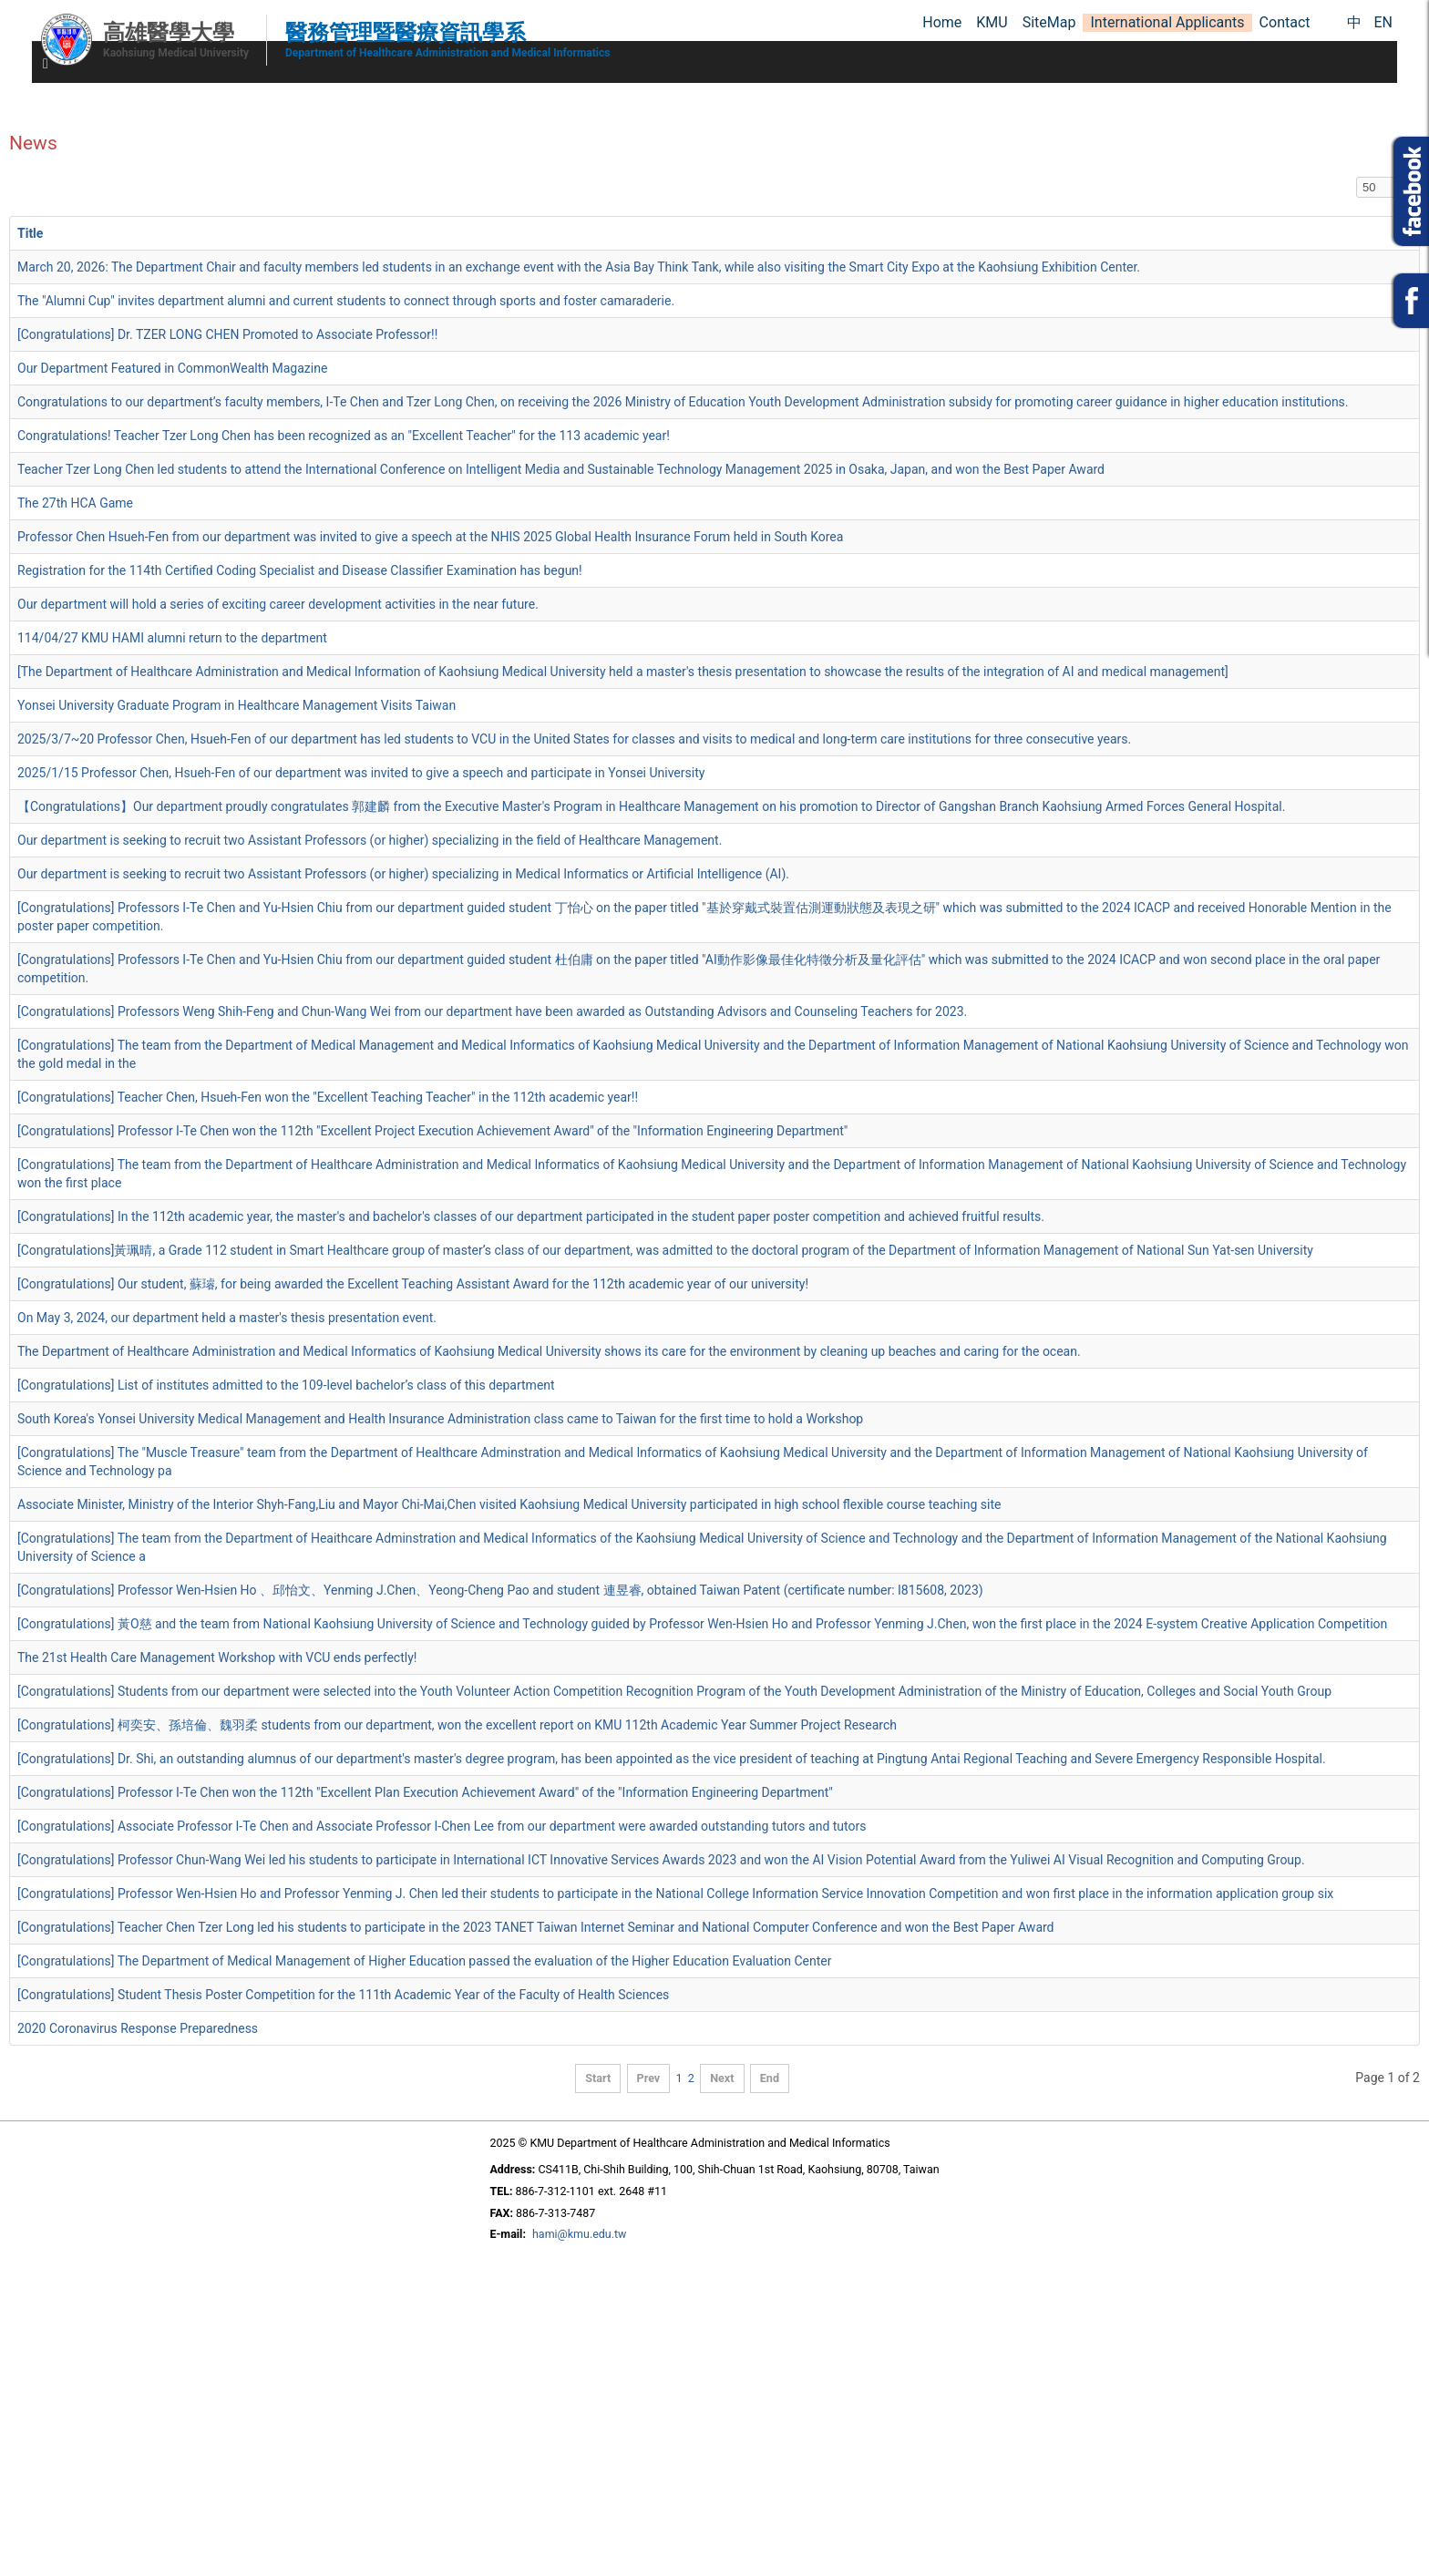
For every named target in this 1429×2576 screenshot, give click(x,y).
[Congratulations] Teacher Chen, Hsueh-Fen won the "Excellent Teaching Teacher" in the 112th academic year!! (327, 1097)
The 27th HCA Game (75, 503)
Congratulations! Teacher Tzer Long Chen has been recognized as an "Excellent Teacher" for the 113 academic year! (343, 435)
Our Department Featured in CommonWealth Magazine (172, 368)
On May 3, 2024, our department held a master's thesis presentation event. (227, 1317)
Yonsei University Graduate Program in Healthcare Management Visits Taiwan (236, 705)
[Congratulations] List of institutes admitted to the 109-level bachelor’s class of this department (286, 1385)
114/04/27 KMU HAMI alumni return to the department (172, 638)
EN (1383, 22)
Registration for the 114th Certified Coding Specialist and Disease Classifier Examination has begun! (299, 570)
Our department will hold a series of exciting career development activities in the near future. (278, 604)
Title (30, 233)
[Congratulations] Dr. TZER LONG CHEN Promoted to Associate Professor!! (227, 334)
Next (722, 2078)
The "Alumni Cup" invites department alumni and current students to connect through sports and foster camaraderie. (345, 300)
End (769, 2078)
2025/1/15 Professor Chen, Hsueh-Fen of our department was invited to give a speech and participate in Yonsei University (360, 772)
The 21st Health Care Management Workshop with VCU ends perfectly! (216, 1657)
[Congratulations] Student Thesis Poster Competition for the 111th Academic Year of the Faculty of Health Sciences (343, 1994)
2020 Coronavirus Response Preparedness (137, 2028)
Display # (1356, 177)
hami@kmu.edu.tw (579, 2234)
